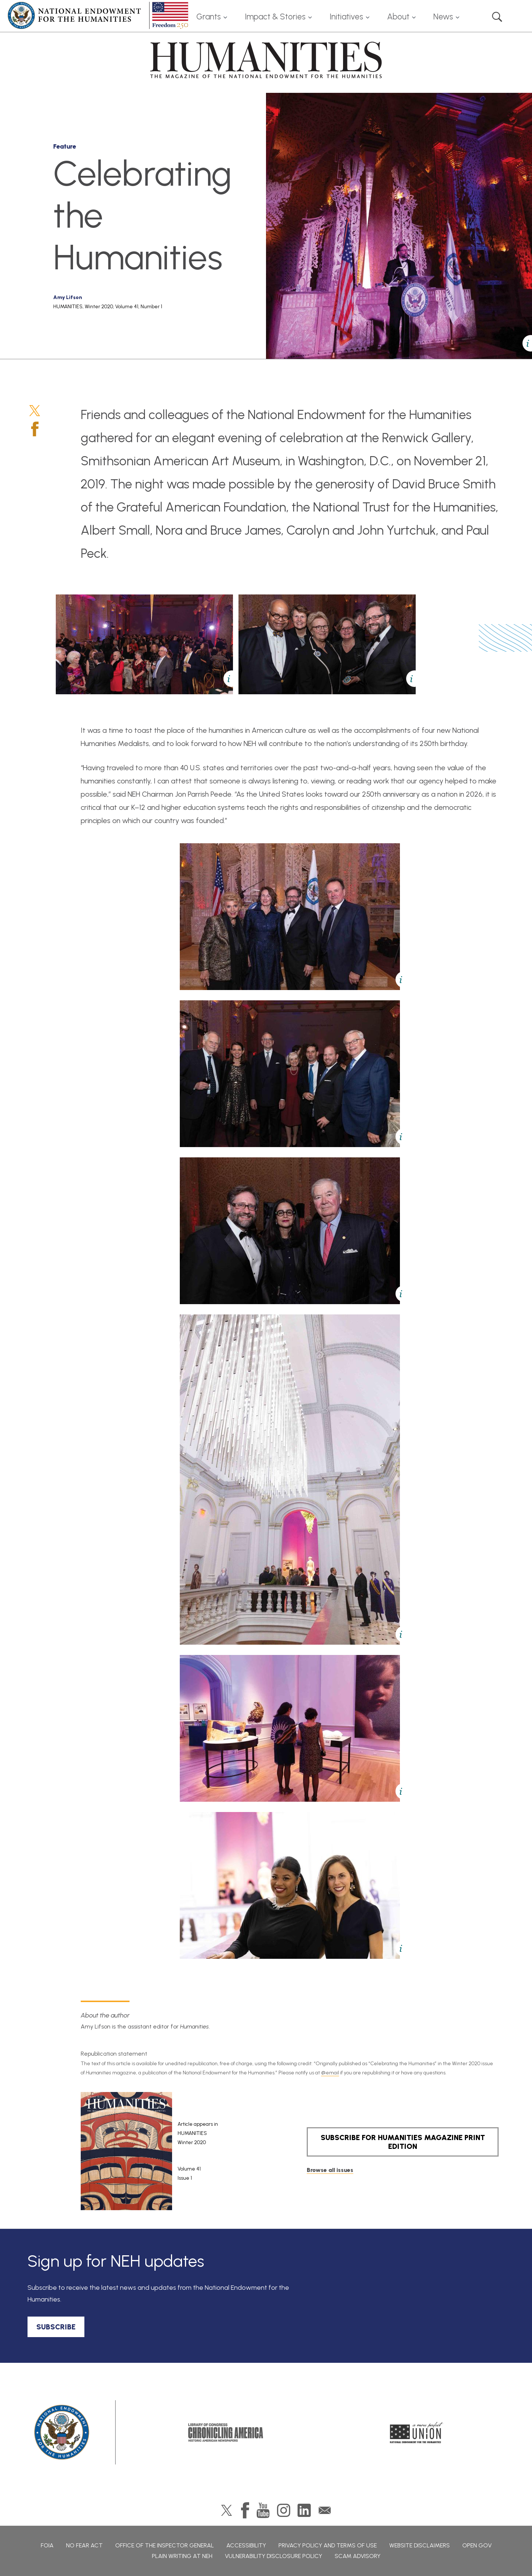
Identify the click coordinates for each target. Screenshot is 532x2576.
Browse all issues (330, 2169)
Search (497, 16)
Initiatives (346, 17)
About (398, 17)
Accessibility (246, 2545)
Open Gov (477, 2545)
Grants (208, 17)
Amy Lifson (67, 297)
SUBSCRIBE (56, 2326)
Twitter (35, 410)
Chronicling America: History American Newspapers (225, 2432)
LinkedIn (304, 2510)
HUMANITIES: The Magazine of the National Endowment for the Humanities (266, 59)
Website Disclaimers (419, 2545)
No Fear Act (84, 2545)
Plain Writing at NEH (182, 2556)
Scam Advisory (357, 2556)
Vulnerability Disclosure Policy (273, 2556)
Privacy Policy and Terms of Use (327, 2545)
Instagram (283, 2510)
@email (330, 2073)
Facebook (35, 429)
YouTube (263, 2510)
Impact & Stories (275, 17)
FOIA (47, 2545)
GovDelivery (324, 2510)
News (443, 17)
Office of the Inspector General (164, 2545)
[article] (175, 2151)
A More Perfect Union (417, 2433)
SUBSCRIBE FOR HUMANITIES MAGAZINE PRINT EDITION (403, 2142)
